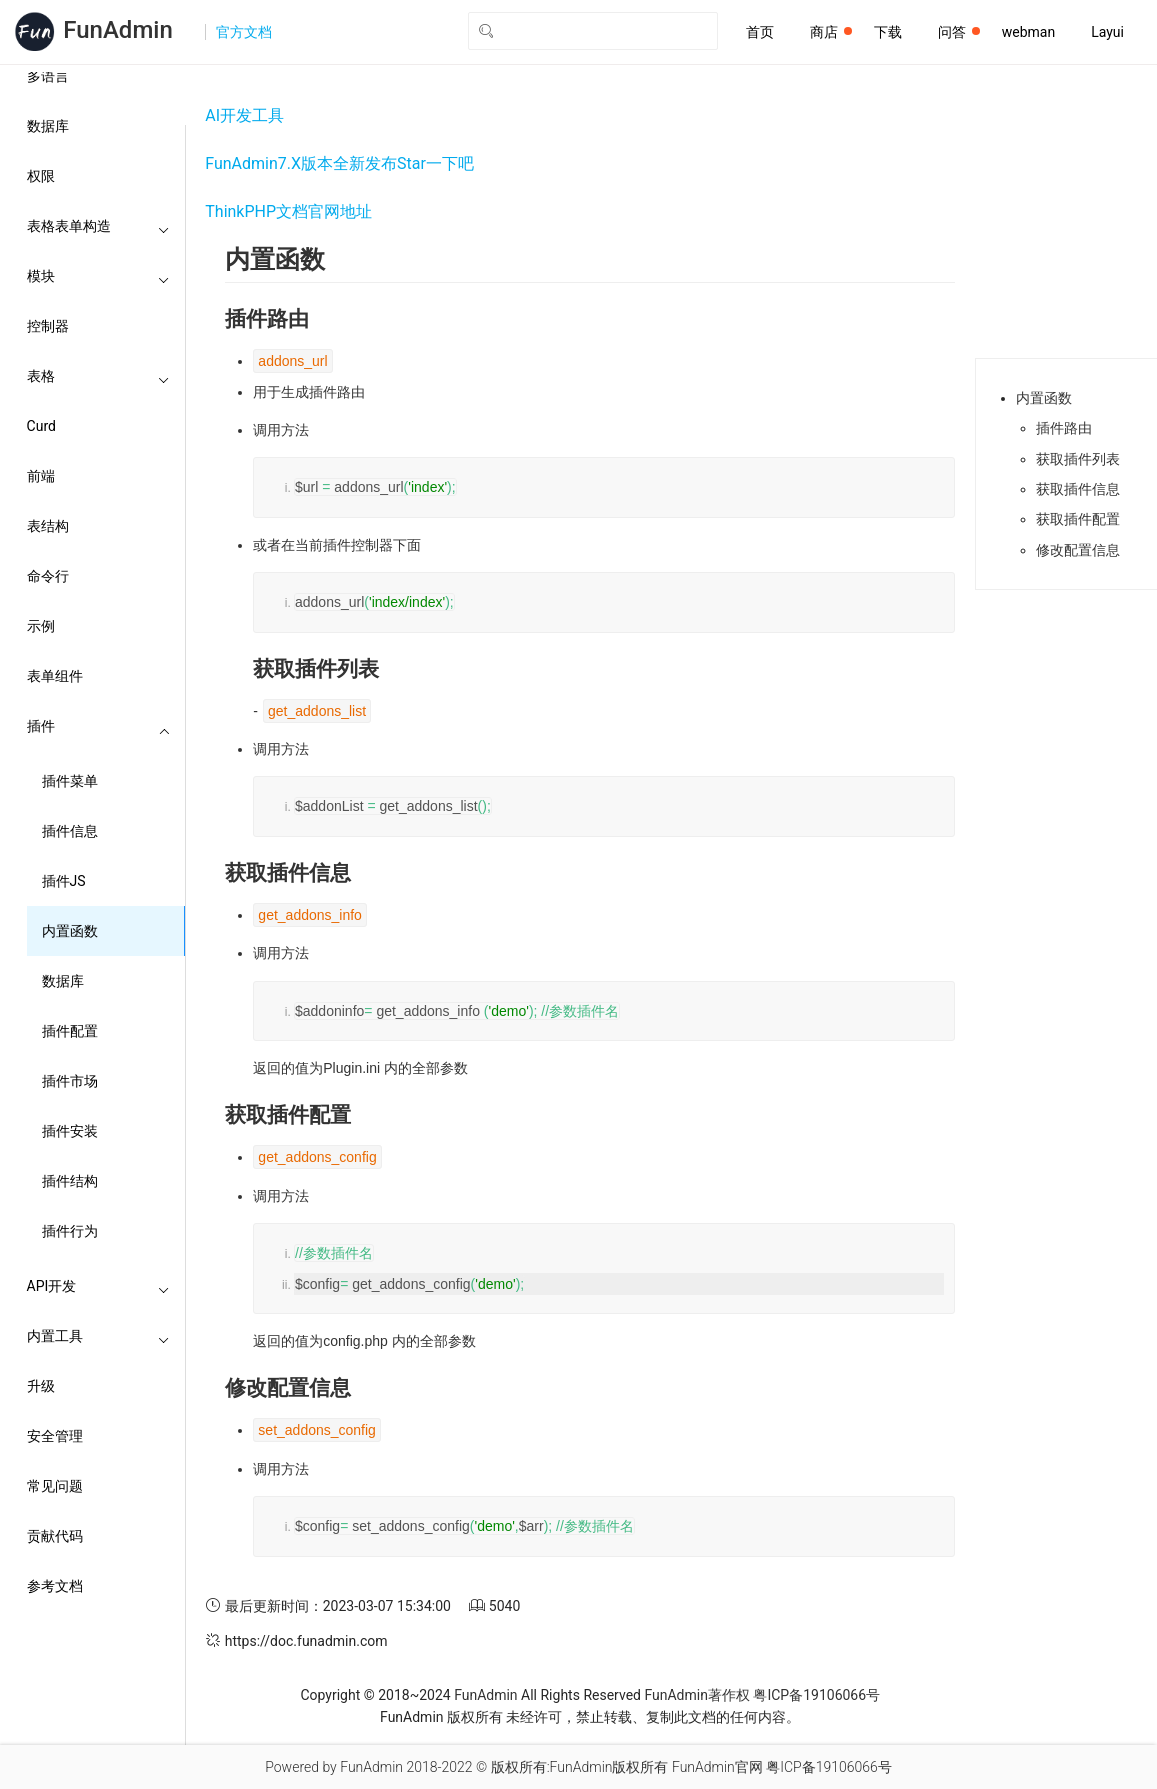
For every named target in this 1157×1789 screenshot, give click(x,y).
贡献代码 (55, 1536)
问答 (959, 32)
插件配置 (70, 1031)
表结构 (48, 526)
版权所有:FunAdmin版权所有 (580, 1767)
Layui (1107, 32)
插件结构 (70, 1181)
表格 (99, 376)
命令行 (48, 576)
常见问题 (55, 1486)
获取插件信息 (1078, 489)
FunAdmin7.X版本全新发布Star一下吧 (339, 163)
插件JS (64, 881)
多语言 (48, 76)
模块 (99, 276)
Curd (41, 426)
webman (1028, 32)
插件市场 (70, 1081)
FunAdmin (485, 1695)
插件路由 (1064, 428)
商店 (831, 32)
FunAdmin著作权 (696, 1695)
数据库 (48, 126)
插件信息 (70, 831)
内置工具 (99, 1336)
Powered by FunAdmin (334, 1767)
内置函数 (70, 931)
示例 (41, 626)
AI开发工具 (244, 115)
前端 (41, 476)
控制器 (48, 326)
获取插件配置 (1078, 519)
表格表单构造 (99, 226)
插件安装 (70, 1131)
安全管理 (55, 1436)
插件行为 (70, 1231)
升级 (41, 1386)
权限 (41, 176)
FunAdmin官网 (717, 1767)
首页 (760, 32)
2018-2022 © (446, 1767)
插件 (99, 726)
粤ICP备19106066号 (816, 1695)
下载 (888, 32)
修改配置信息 (1078, 550)
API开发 (99, 1286)
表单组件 (55, 676)
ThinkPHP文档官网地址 (288, 211)
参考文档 (55, 1586)
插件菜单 (70, 781)
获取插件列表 (1078, 459)
